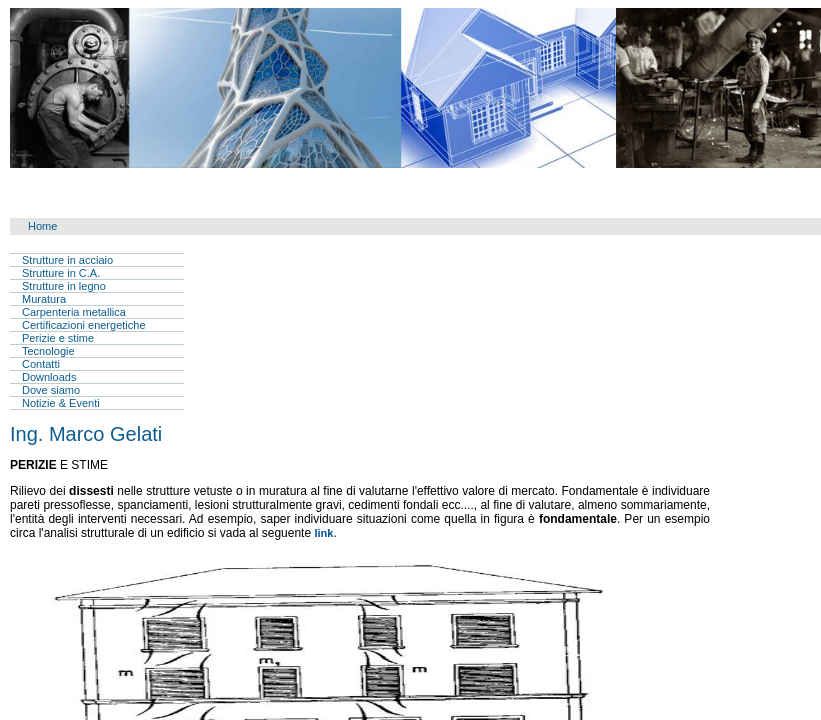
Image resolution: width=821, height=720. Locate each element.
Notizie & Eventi (61, 403)
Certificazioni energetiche (84, 325)
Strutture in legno (64, 286)
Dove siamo (51, 390)
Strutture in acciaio (67, 260)
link (323, 533)
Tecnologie (48, 351)
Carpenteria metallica (74, 312)
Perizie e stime (58, 338)
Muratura (44, 299)
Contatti (41, 364)
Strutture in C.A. (61, 273)
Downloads (49, 377)
